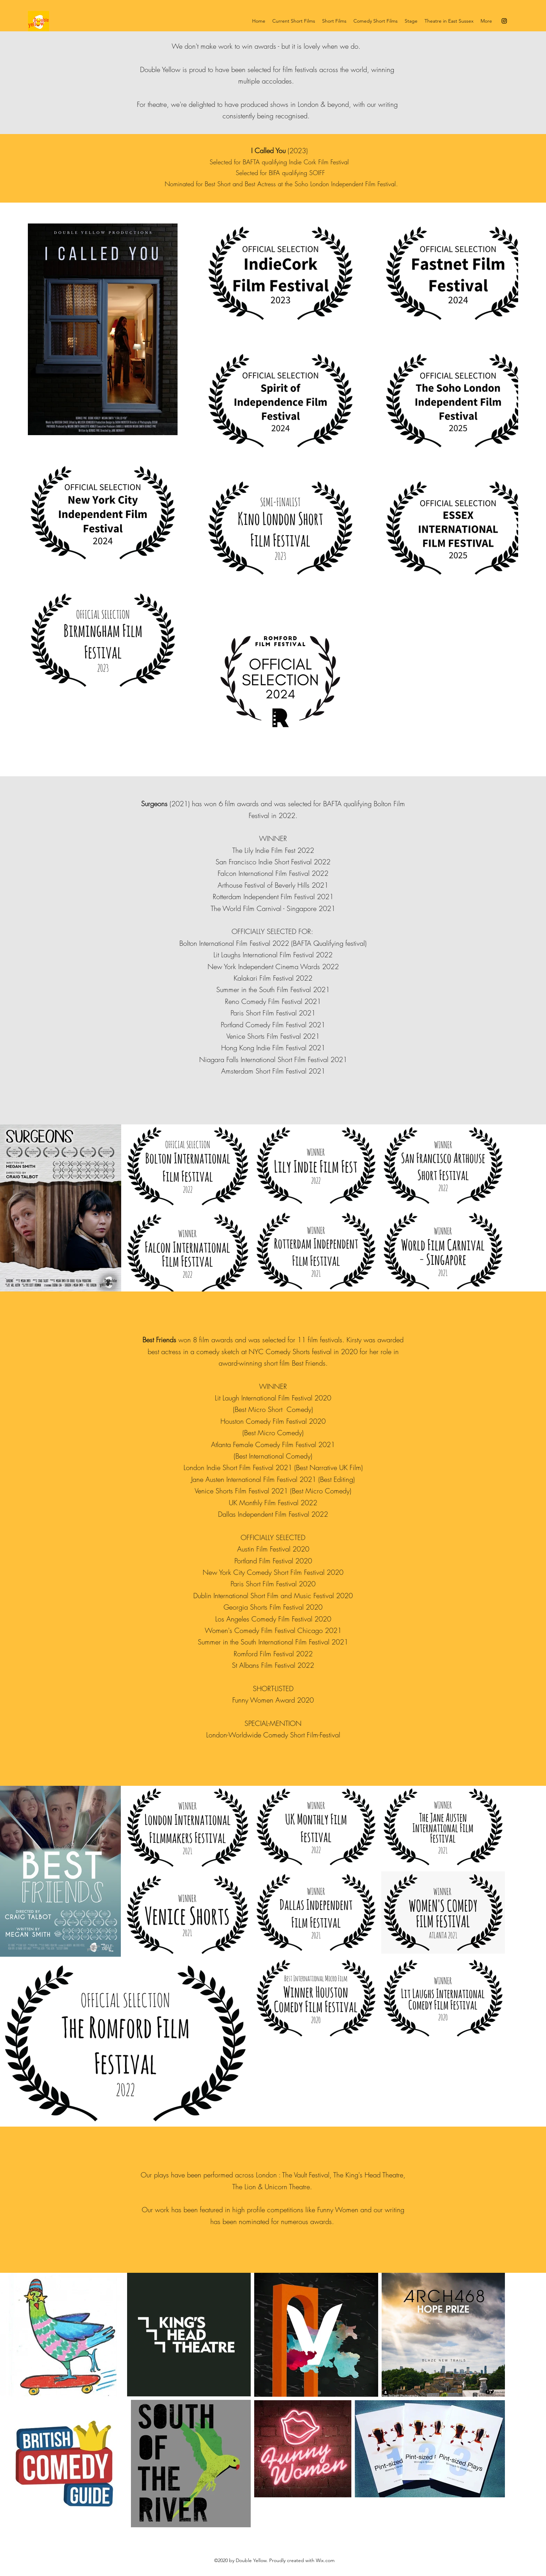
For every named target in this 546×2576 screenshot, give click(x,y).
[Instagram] (504, 20)
